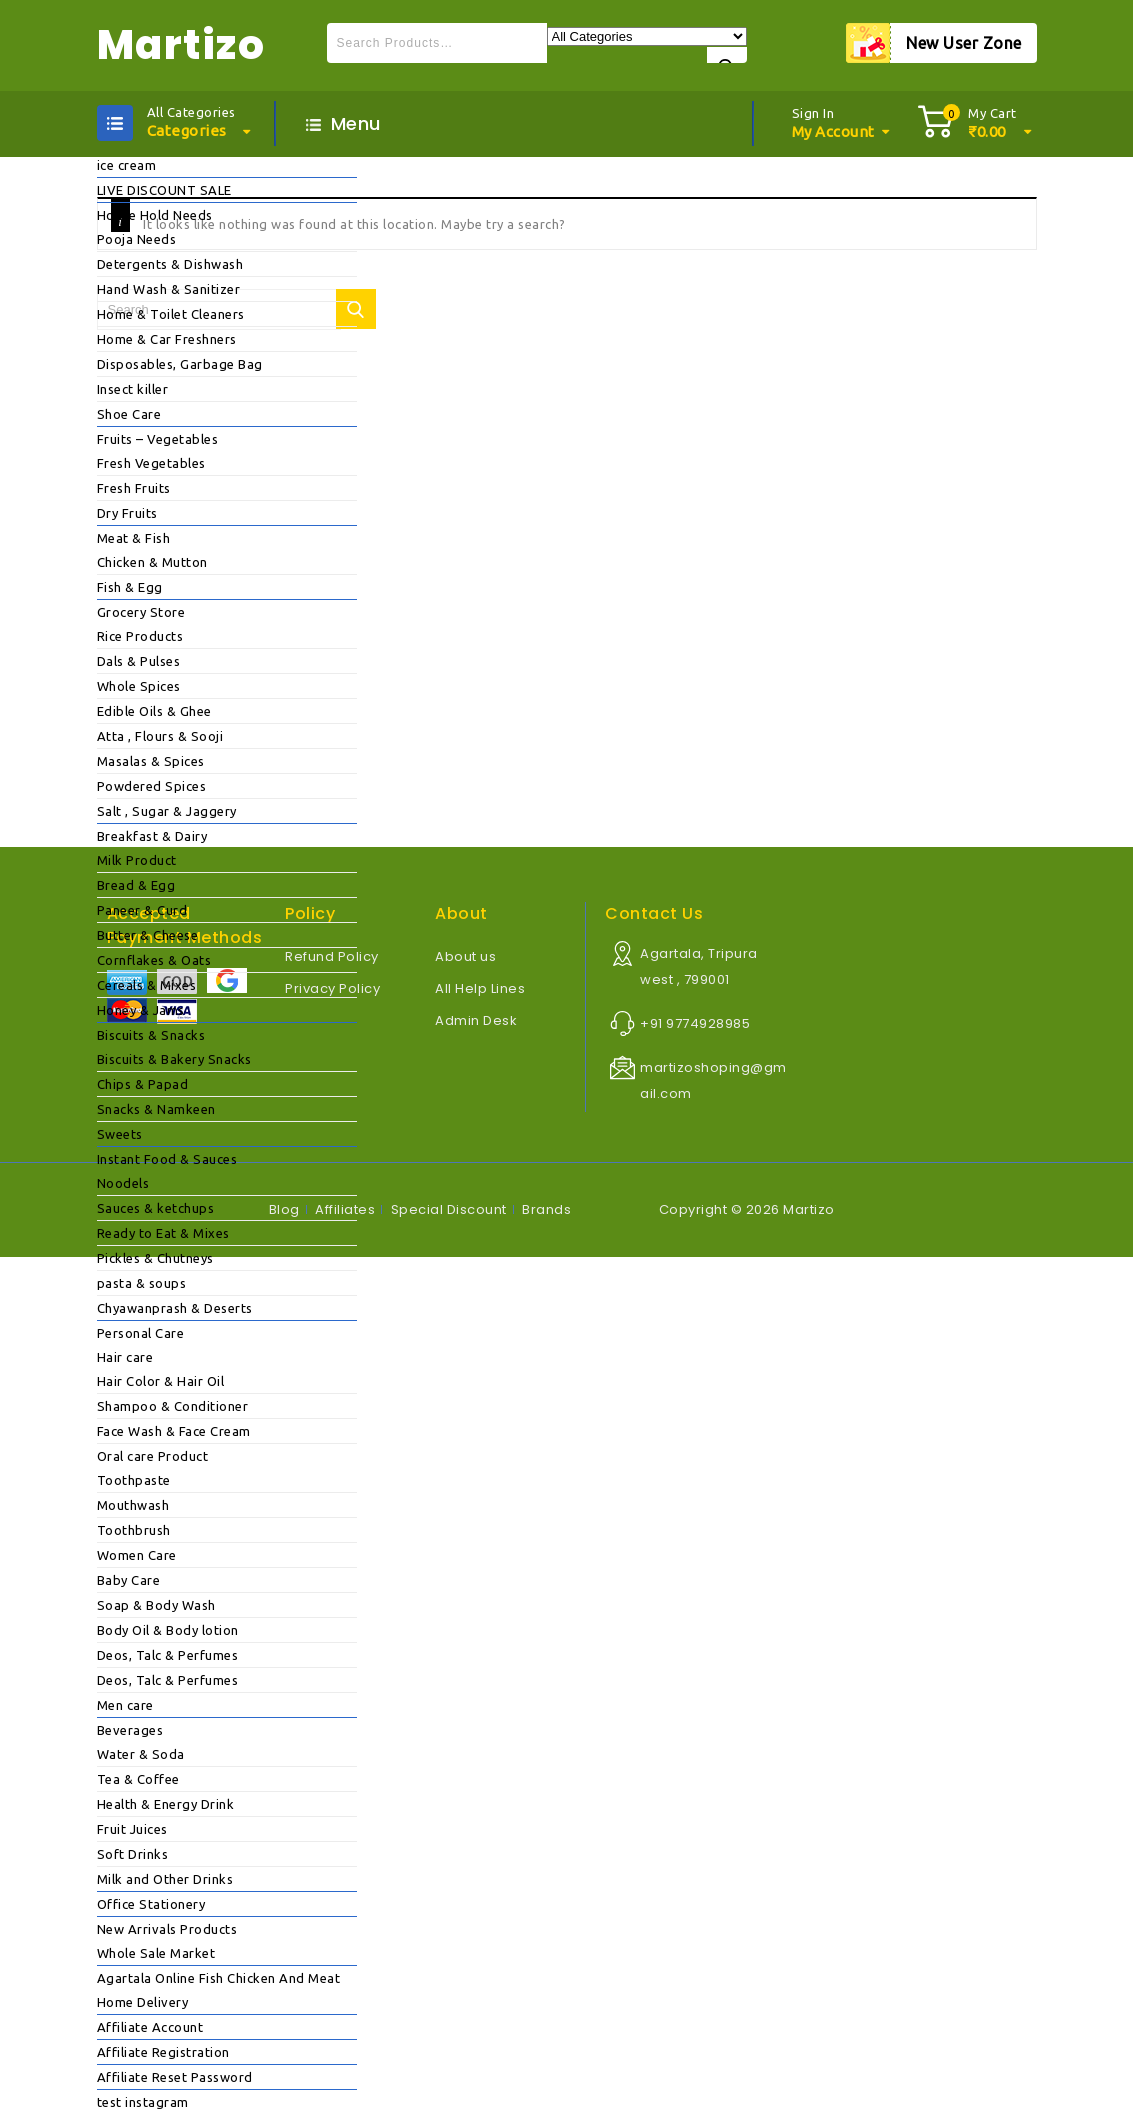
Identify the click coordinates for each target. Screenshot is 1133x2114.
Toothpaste (134, 1480)
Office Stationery (151, 1904)
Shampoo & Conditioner (173, 1406)
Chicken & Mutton (152, 562)
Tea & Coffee (138, 1779)
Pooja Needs (137, 239)
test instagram (143, 2102)
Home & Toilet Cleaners (171, 314)
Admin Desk (476, 1020)
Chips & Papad (143, 1084)
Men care (125, 1705)
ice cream (127, 165)
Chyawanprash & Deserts (175, 1308)
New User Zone (964, 43)
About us (465, 956)
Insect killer (133, 389)
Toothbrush (134, 1530)
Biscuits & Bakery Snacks (174, 1059)
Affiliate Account (150, 2027)
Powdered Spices (152, 786)
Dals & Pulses (139, 661)
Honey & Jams (141, 1010)
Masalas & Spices (151, 761)
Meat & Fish (134, 538)
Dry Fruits (127, 513)
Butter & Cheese (148, 935)
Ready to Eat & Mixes (163, 1233)
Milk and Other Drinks (165, 1879)
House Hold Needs (155, 215)
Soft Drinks (133, 1854)
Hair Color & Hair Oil (161, 1381)
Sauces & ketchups (156, 1208)
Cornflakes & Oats (154, 960)
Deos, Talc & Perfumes (168, 1655)
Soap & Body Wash (156, 1605)
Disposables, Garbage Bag (180, 364)
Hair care (125, 1357)
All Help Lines (480, 988)
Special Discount (449, 1209)
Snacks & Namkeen (156, 1109)
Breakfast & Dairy (152, 836)
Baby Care (129, 1580)
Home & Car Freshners (167, 339)
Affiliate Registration (163, 2052)
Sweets (120, 1134)
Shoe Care (129, 414)
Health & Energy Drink (166, 1804)
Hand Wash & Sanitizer (169, 289)
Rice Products (140, 636)
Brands (546, 1209)
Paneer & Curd (142, 910)
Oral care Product (153, 1456)
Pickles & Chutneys (155, 1258)
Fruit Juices (132, 1829)
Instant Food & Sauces (167, 1159)
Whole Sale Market (156, 1953)
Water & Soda (141, 1754)
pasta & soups (142, 1283)
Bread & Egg (136, 885)
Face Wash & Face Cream (174, 1431)
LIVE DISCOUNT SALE (164, 190)
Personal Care (141, 1333)
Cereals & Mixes (147, 985)
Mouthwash (133, 1505)
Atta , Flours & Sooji (160, 736)
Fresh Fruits (134, 488)
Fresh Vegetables (151, 463)
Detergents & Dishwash (170, 264)
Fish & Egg (130, 587)
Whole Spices (139, 686)
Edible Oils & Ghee (154, 711)
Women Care (137, 1555)
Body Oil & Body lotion (168, 1630)
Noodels (123, 1183)
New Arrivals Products (167, 1929)
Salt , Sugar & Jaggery (167, 811)
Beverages (130, 1730)
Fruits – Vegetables (158, 439)
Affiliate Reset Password (175, 2077)
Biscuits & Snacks (151, 1035)
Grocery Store (141, 612)
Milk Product (137, 860)
